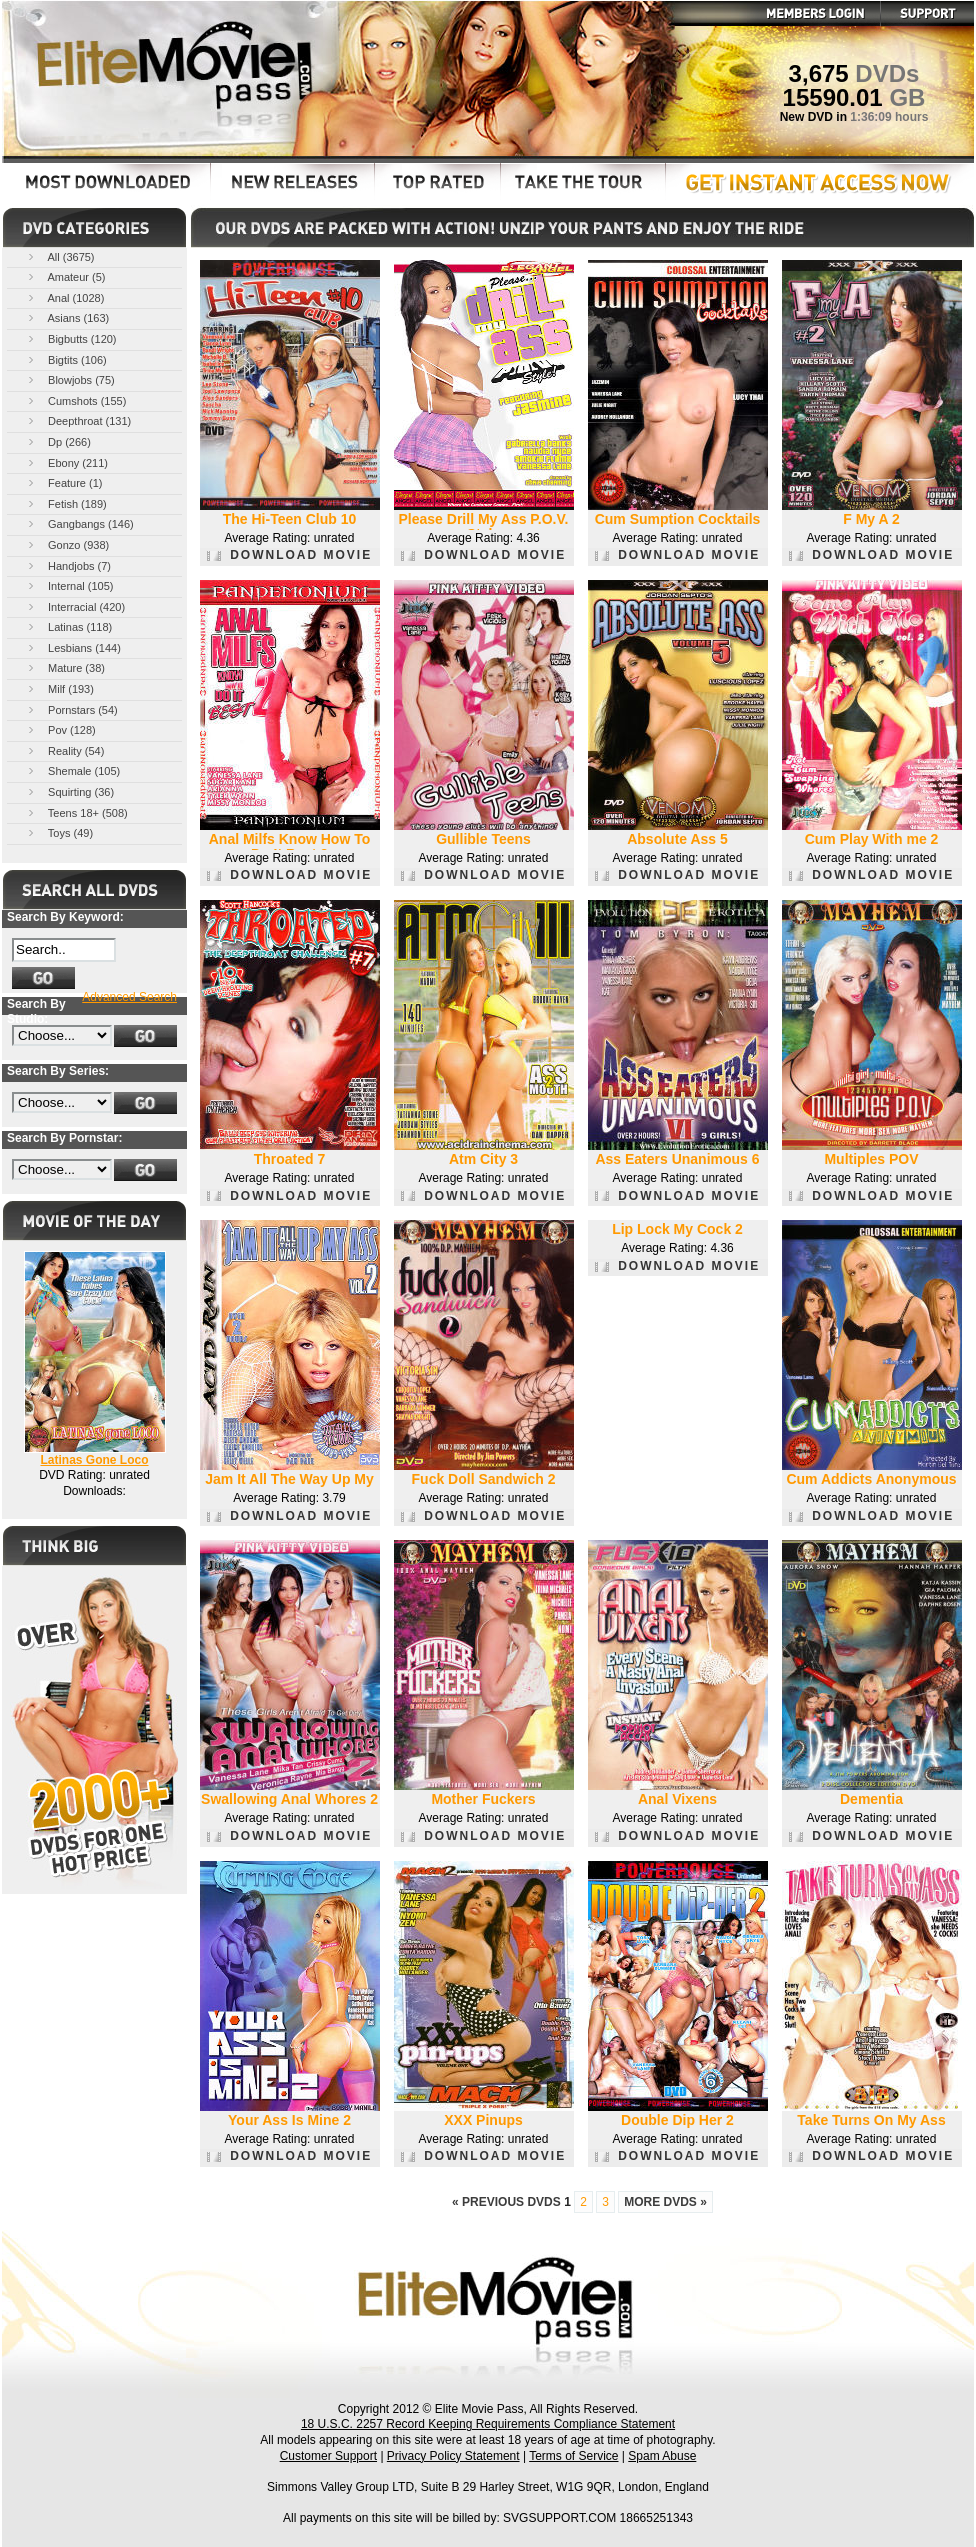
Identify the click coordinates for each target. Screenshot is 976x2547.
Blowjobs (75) (70, 379)
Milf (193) (59, 688)
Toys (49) (59, 832)
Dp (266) (58, 441)
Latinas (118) (68, 626)
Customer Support (328, 2456)
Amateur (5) (65, 276)
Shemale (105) (72, 770)
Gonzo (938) (67, 544)
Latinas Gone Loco (94, 1460)
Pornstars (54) (71, 709)
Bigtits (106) (66, 359)
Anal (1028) (64, 297)
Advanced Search (129, 997)
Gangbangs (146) (79, 523)
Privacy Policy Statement (453, 2456)
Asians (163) (67, 317)
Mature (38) (65, 667)
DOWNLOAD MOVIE (289, 555)
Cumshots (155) (75, 400)
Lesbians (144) (73, 647)
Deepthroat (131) (78, 420)
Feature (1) (63, 482)
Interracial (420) (75, 606)
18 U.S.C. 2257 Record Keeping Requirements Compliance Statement (488, 2424)
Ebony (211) (66, 462)
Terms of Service (573, 2456)
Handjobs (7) (68, 565)
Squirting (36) (69, 791)
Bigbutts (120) (71, 338)
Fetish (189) (66, 503)
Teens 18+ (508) (76, 812)
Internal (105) (69, 585)
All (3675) (60, 256)
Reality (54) (64, 750)
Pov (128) (60, 729)
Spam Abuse (662, 2456)
